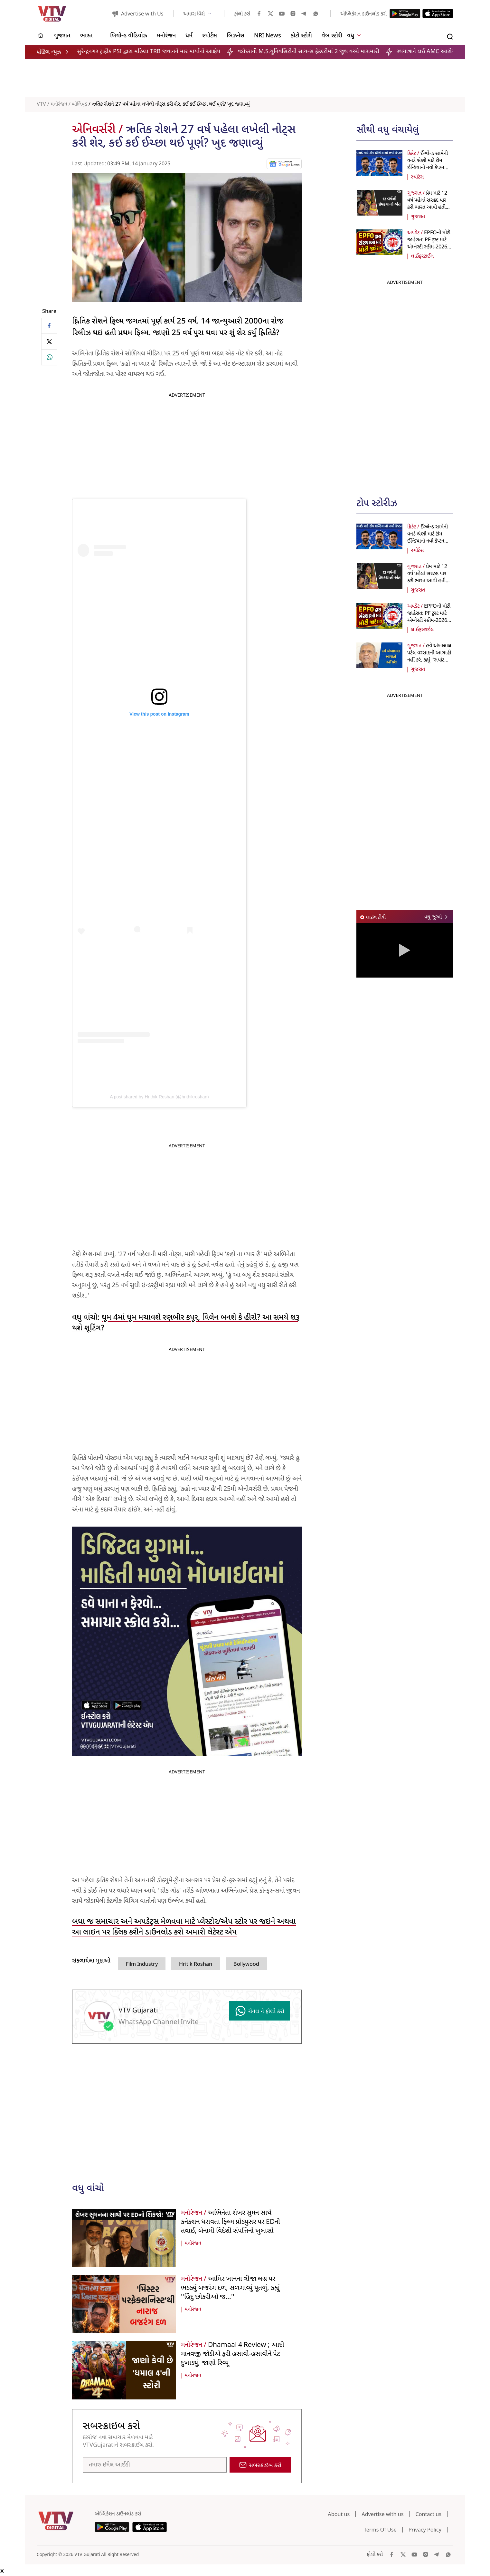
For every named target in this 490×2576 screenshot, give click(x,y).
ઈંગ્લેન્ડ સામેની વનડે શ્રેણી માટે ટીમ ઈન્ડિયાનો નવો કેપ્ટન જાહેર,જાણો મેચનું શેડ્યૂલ (427, 168)
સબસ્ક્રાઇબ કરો (260, 2465)
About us (339, 2514)
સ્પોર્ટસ (417, 177)
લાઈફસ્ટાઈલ (422, 256)
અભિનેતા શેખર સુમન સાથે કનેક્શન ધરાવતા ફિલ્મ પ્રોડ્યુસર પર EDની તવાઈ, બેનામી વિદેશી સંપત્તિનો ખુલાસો (230, 2222)
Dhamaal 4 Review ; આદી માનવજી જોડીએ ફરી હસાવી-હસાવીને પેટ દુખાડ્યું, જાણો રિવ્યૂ (232, 2354)
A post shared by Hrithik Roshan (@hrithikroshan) (159, 1096)
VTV (41, 104)
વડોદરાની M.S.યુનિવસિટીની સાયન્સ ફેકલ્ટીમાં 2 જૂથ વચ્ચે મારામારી (323, 51)
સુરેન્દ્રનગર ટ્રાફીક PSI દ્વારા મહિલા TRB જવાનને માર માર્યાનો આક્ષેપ (163, 51)
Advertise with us (382, 2514)
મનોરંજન (59, 104)
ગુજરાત (418, 216)
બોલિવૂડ (79, 104)
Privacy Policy (425, 2529)
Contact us (428, 2514)
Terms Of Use (380, 2529)
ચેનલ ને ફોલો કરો (259, 2011)
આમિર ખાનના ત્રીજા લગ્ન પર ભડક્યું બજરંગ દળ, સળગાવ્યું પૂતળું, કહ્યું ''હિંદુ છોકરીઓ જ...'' (230, 2288)
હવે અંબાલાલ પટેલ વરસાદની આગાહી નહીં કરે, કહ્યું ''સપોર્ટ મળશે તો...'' (429, 656)
